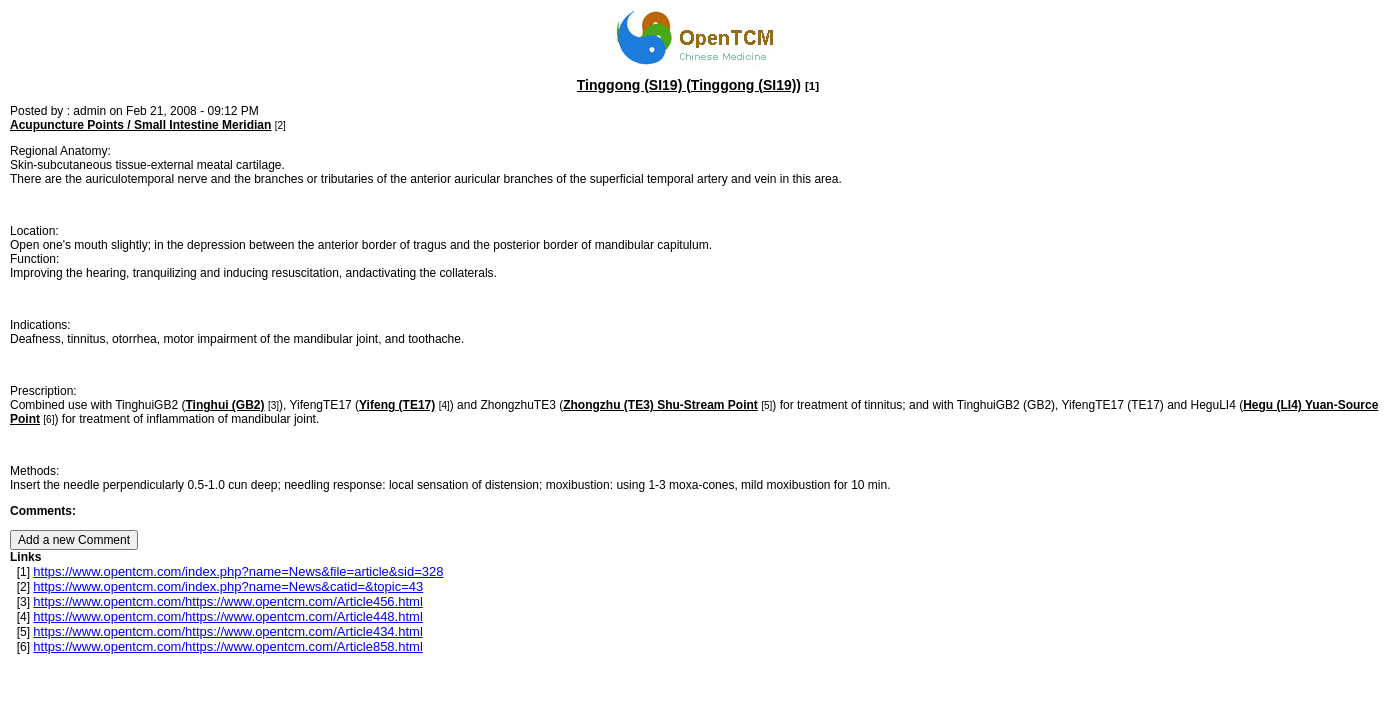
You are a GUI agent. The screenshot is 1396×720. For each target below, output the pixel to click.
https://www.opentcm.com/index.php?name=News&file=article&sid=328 (238, 571)
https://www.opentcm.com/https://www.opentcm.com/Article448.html (227, 616)
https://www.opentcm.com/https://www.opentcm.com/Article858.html (227, 646)
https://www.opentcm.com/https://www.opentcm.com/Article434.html (227, 631)
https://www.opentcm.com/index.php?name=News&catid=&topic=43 (228, 586)
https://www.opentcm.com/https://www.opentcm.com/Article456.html (227, 601)
